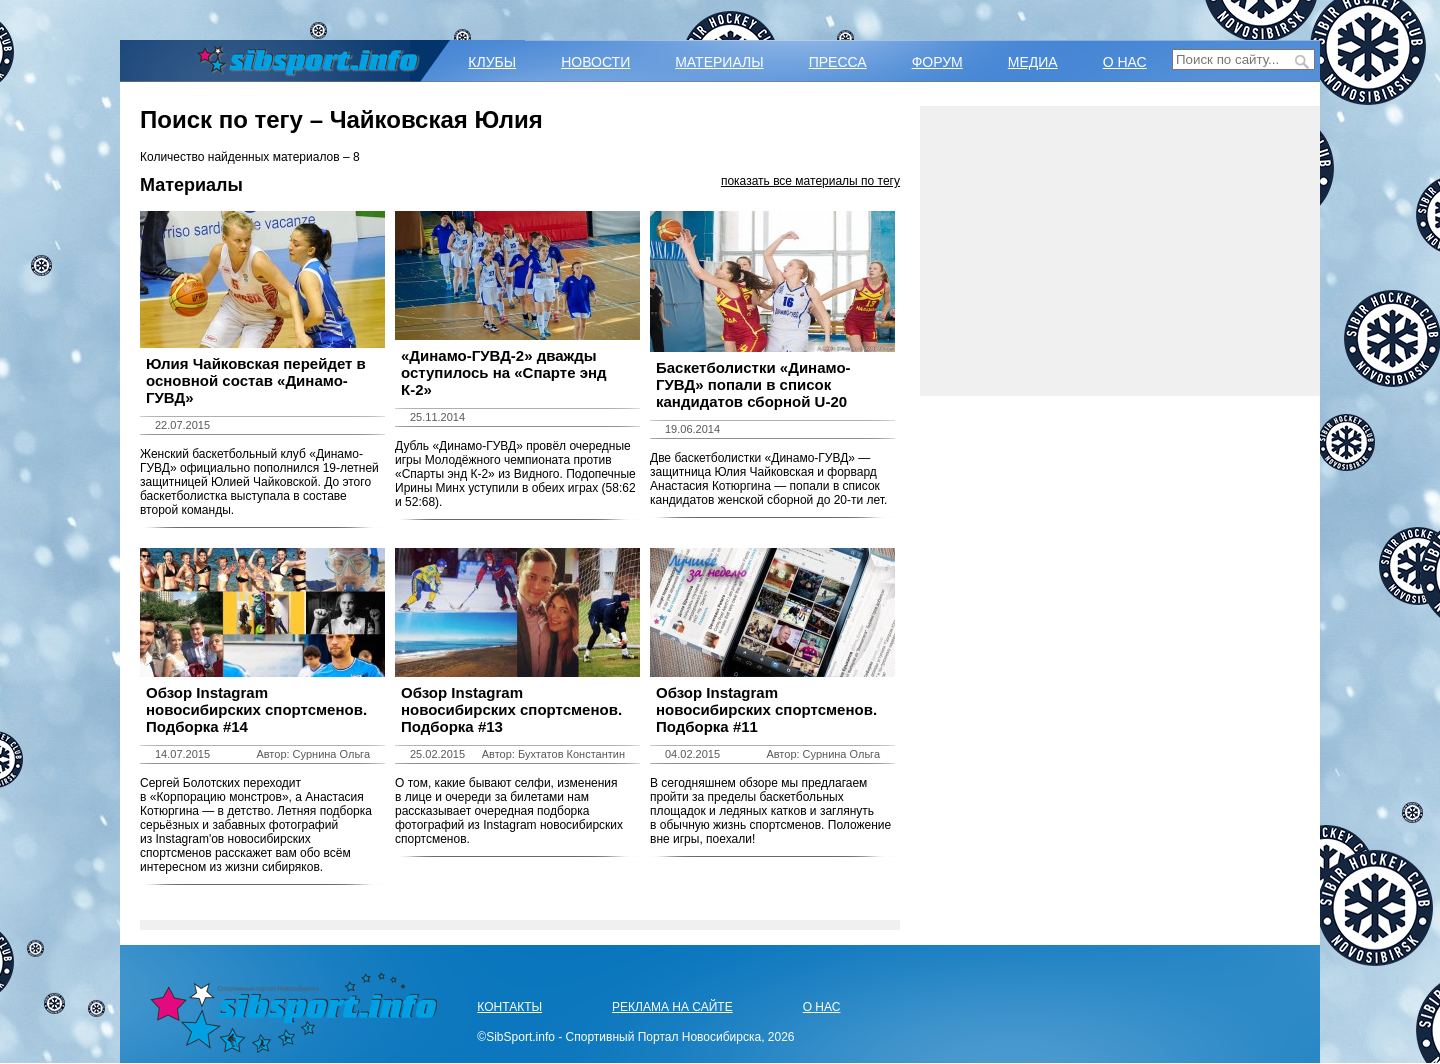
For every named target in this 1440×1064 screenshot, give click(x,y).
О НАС (1125, 62)
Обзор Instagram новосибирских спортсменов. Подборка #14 (256, 709)
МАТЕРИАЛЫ (719, 62)
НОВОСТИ (595, 62)
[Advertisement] (1120, 251)
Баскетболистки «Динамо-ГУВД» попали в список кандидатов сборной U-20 (753, 384)
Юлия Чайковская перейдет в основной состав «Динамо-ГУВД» (256, 380)
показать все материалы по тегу (810, 181)
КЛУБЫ (492, 62)
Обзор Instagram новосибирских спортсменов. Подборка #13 (511, 709)
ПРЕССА (838, 62)
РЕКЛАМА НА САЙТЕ (672, 1007)
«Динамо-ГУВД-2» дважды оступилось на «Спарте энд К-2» (504, 372)
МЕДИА (1033, 62)
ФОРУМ (937, 62)
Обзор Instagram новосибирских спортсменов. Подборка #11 (766, 709)
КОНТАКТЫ (509, 1007)
